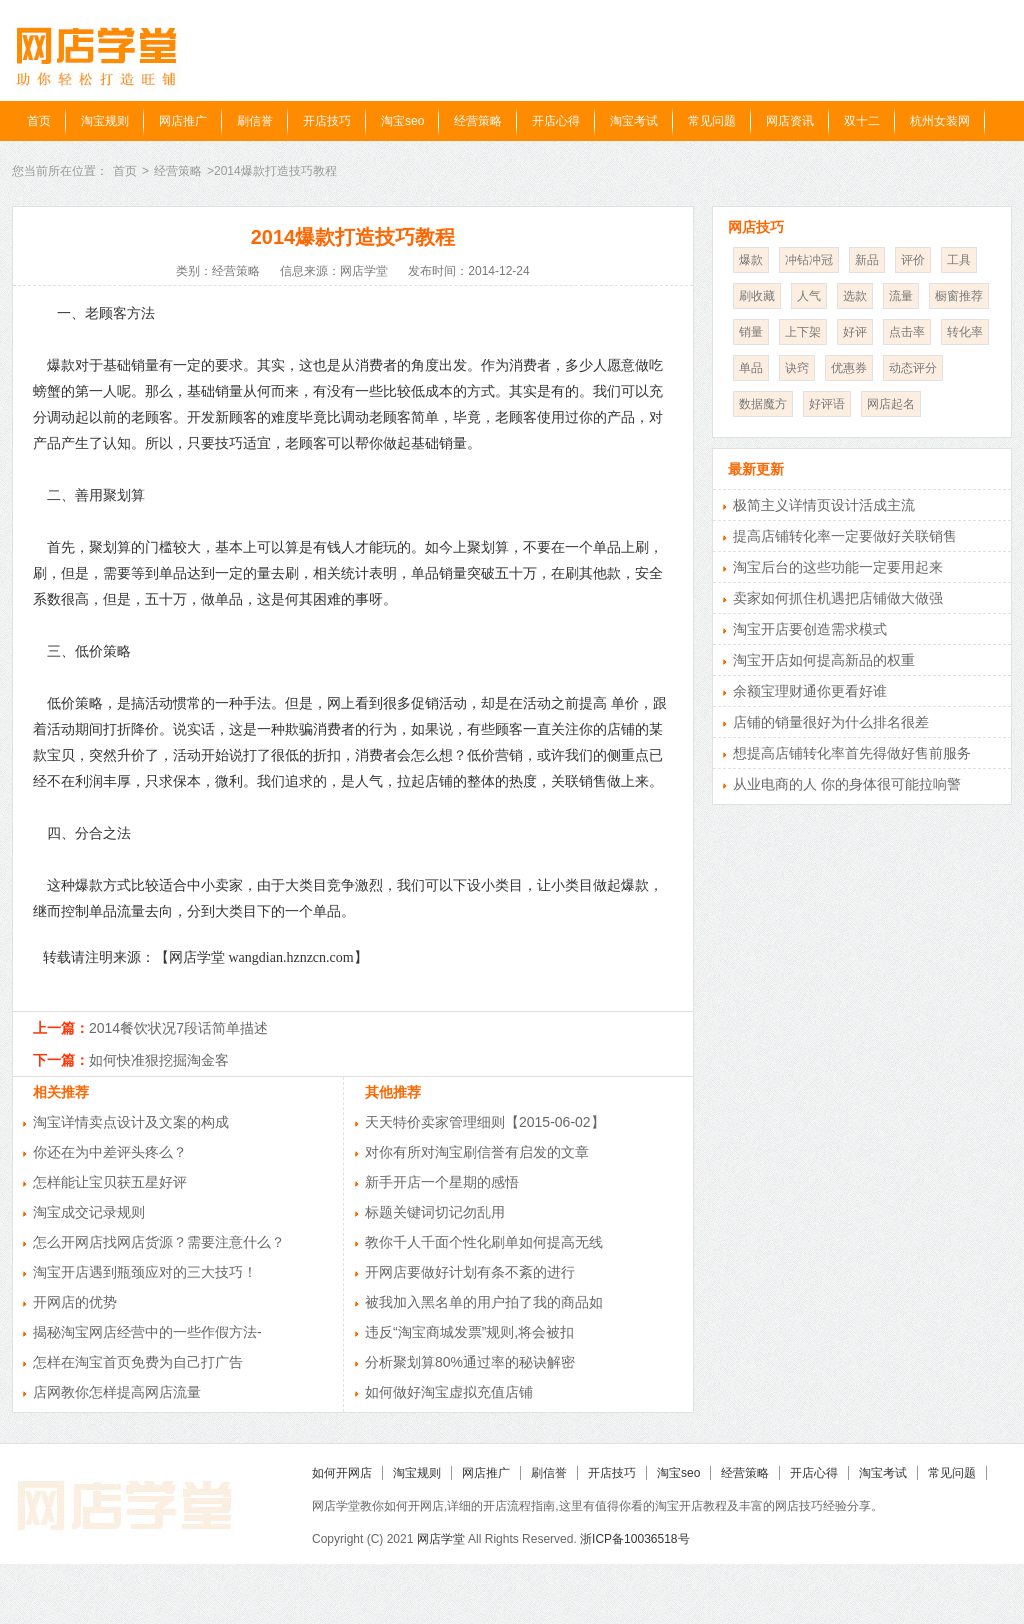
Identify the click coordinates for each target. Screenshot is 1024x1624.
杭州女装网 (940, 121)
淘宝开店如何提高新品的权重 (824, 660)
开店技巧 (327, 121)
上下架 (803, 332)
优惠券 (849, 368)
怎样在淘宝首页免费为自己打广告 (138, 1362)
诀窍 (797, 368)
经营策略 (478, 121)
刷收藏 (757, 296)
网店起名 (891, 404)
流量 (901, 296)
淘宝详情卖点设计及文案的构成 (131, 1122)
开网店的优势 (75, 1302)
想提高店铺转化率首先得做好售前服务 (852, 753)
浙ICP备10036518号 (634, 1539)
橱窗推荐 (959, 296)
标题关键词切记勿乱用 (435, 1212)
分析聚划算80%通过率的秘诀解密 (470, 1362)
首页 (39, 121)
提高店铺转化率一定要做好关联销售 (845, 536)
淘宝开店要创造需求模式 (810, 629)
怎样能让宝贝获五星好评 (110, 1182)
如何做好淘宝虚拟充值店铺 (449, 1392)
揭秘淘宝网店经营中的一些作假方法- (147, 1332)
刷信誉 (255, 121)
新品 (867, 260)
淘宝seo (402, 121)
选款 (855, 296)
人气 (809, 296)
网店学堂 (441, 1539)
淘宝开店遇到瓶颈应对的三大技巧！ (145, 1272)
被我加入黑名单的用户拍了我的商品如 (484, 1302)
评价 (913, 260)
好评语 (827, 404)
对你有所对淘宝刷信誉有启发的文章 (477, 1152)
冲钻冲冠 (809, 260)
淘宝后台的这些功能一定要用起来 (838, 567)
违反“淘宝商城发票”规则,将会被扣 (469, 1332)
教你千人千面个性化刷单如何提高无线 (484, 1242)
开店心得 (556, 121)
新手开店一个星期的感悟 (442, 1182)
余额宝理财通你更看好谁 (810, 691)
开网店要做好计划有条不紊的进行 (470, 1272)
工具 (959, 260)
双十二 (862, 121)
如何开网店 (342, 1473)
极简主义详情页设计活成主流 (824, 505)
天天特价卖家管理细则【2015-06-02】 (485, 1122)
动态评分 (913, 368)
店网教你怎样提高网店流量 (117, 1392)
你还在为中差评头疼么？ (110, 1152)
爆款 (751, 260)
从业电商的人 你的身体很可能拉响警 (847, 784)
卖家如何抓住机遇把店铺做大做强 (838, 598)
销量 (751, 332)
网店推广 (183, 121)
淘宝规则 (105, 121)
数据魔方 (763, 404)
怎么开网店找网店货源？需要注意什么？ (159, 1242)
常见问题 (712, 121)
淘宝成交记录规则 (89, 1212)
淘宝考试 (634, 121)
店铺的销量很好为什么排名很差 (831, 722)
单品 (751, 368)
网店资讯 (790, 121)
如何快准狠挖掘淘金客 (159, 1060)
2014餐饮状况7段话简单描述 (178, 1028)
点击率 (907, 332)
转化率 (965, 332)
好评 (855, 332)
